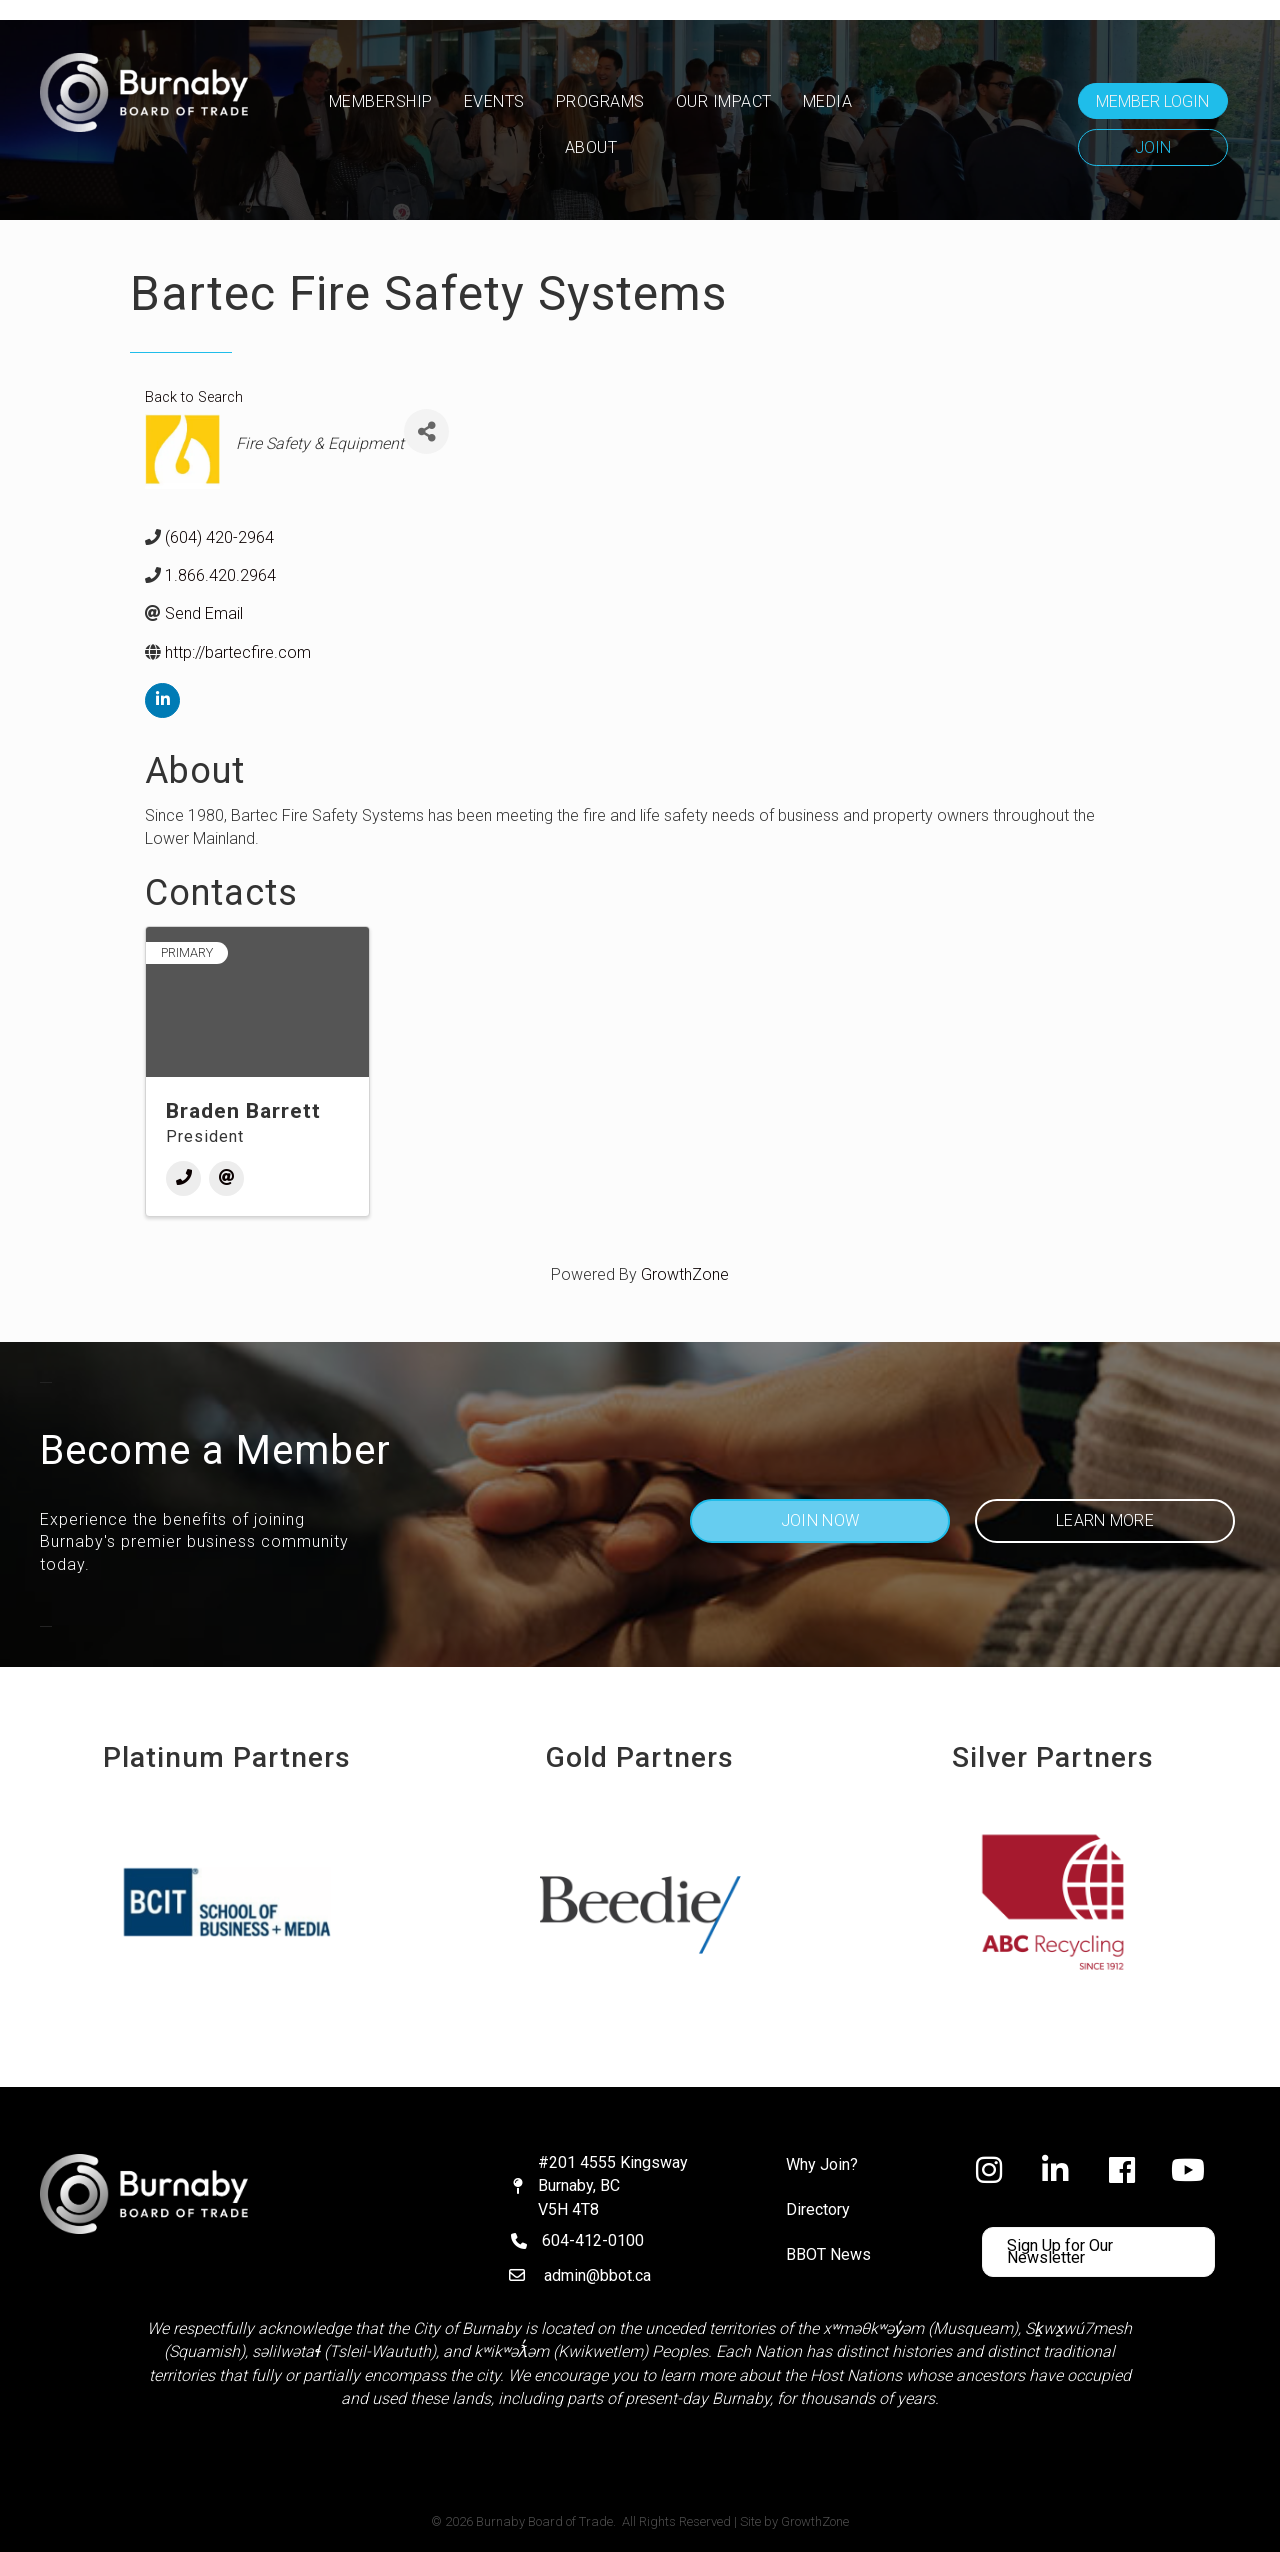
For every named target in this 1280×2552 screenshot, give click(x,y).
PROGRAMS (600, 101)
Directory (818, 2209)
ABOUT (591, 147)
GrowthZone (685, 1274)
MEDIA (828, 101)
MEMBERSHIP (381, 101)
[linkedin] (162, 700)
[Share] (426, 431)
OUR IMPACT (724, 101)
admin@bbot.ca (597, 2275)
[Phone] (183, 1178)
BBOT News (828, 2254)
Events (494, 101)
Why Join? (822, 2164)
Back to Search (194, 397)
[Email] (226, 1178)
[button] (1153, 101)
